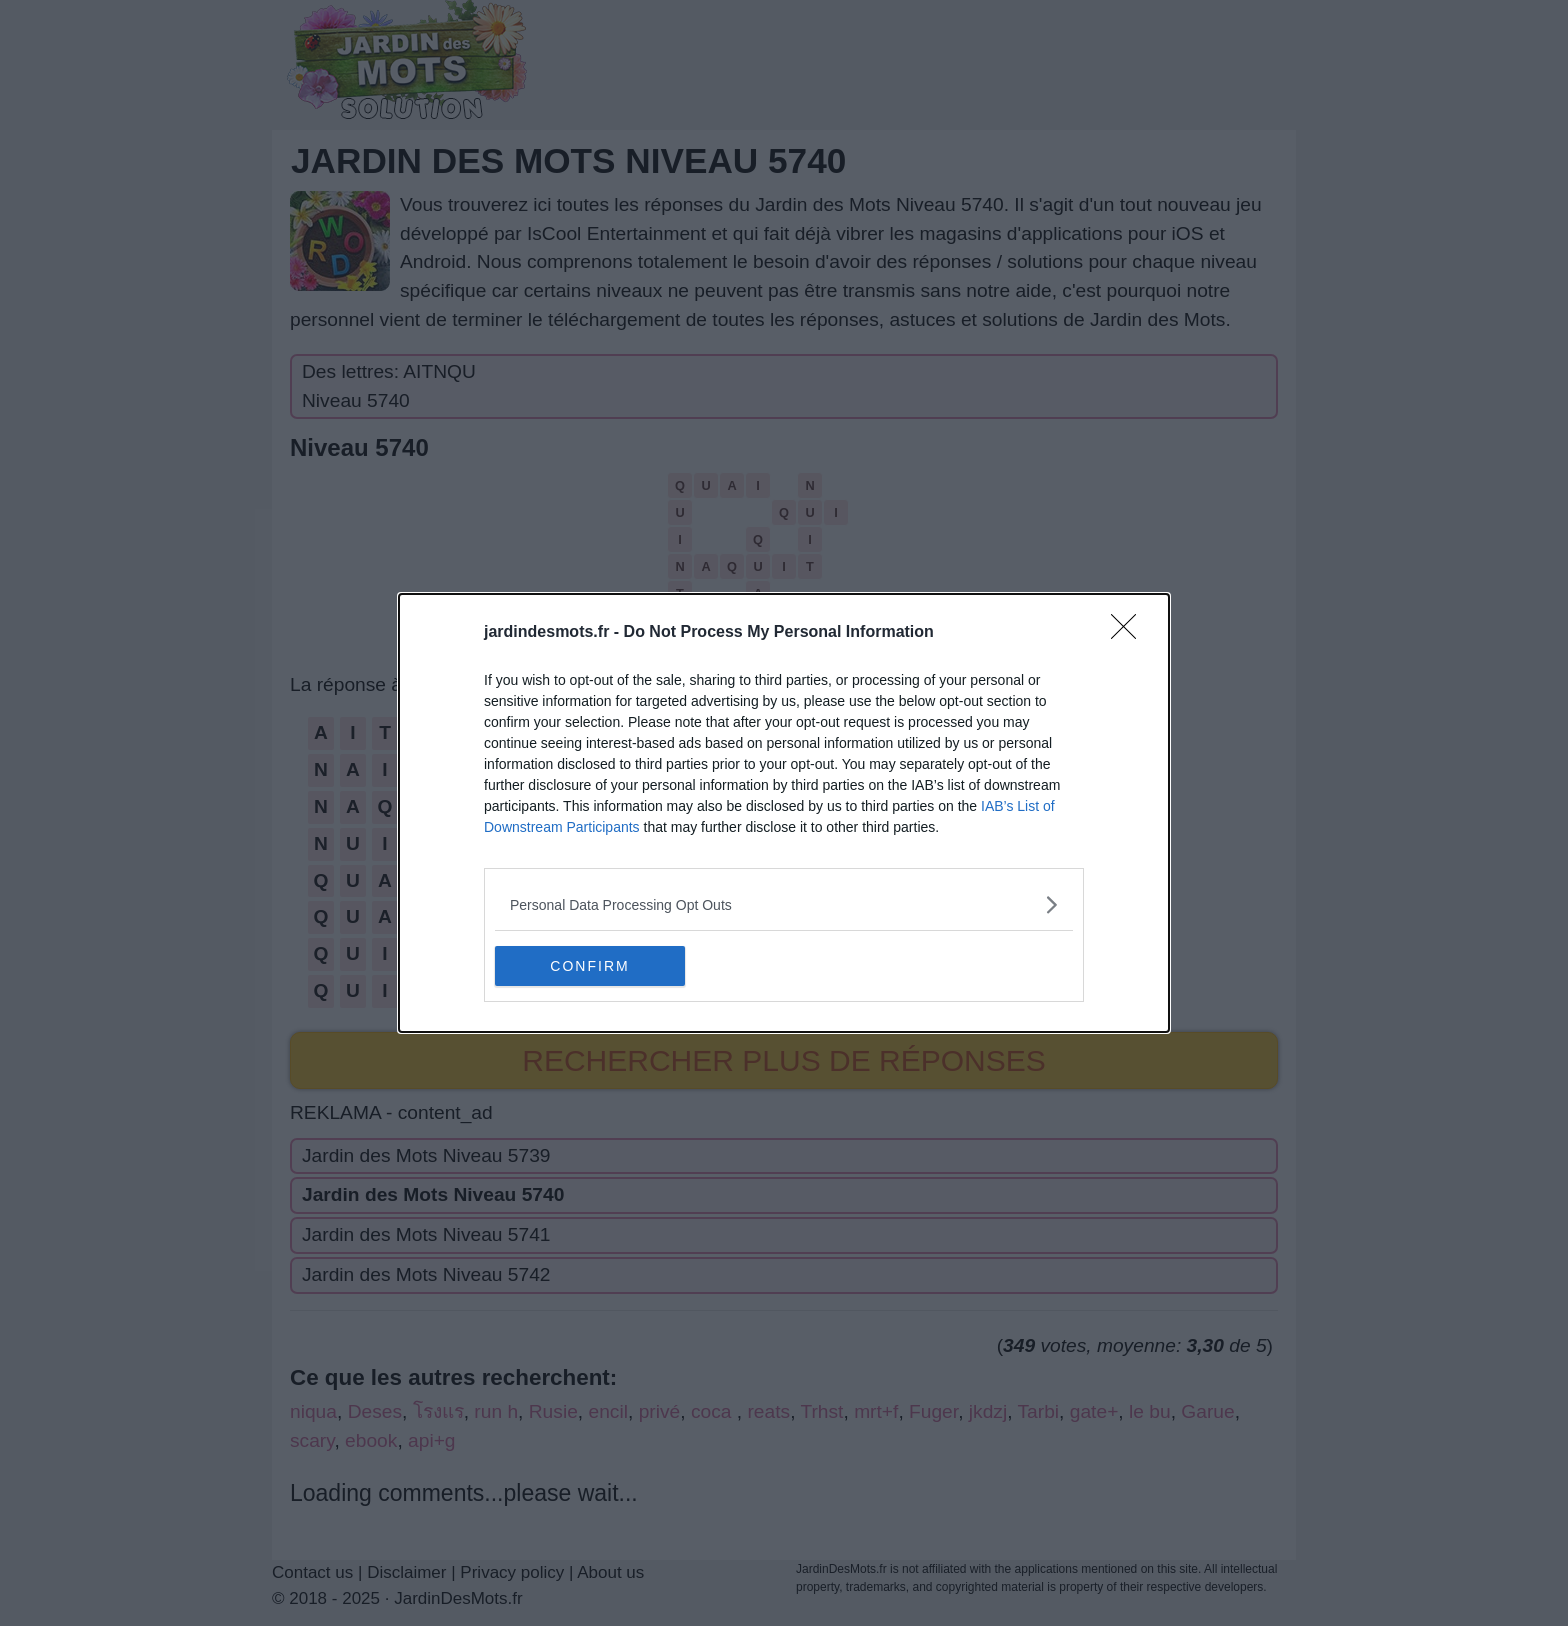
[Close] (1130, 633)
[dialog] (784, 813)
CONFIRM (589, 965)
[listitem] (784, 904)
